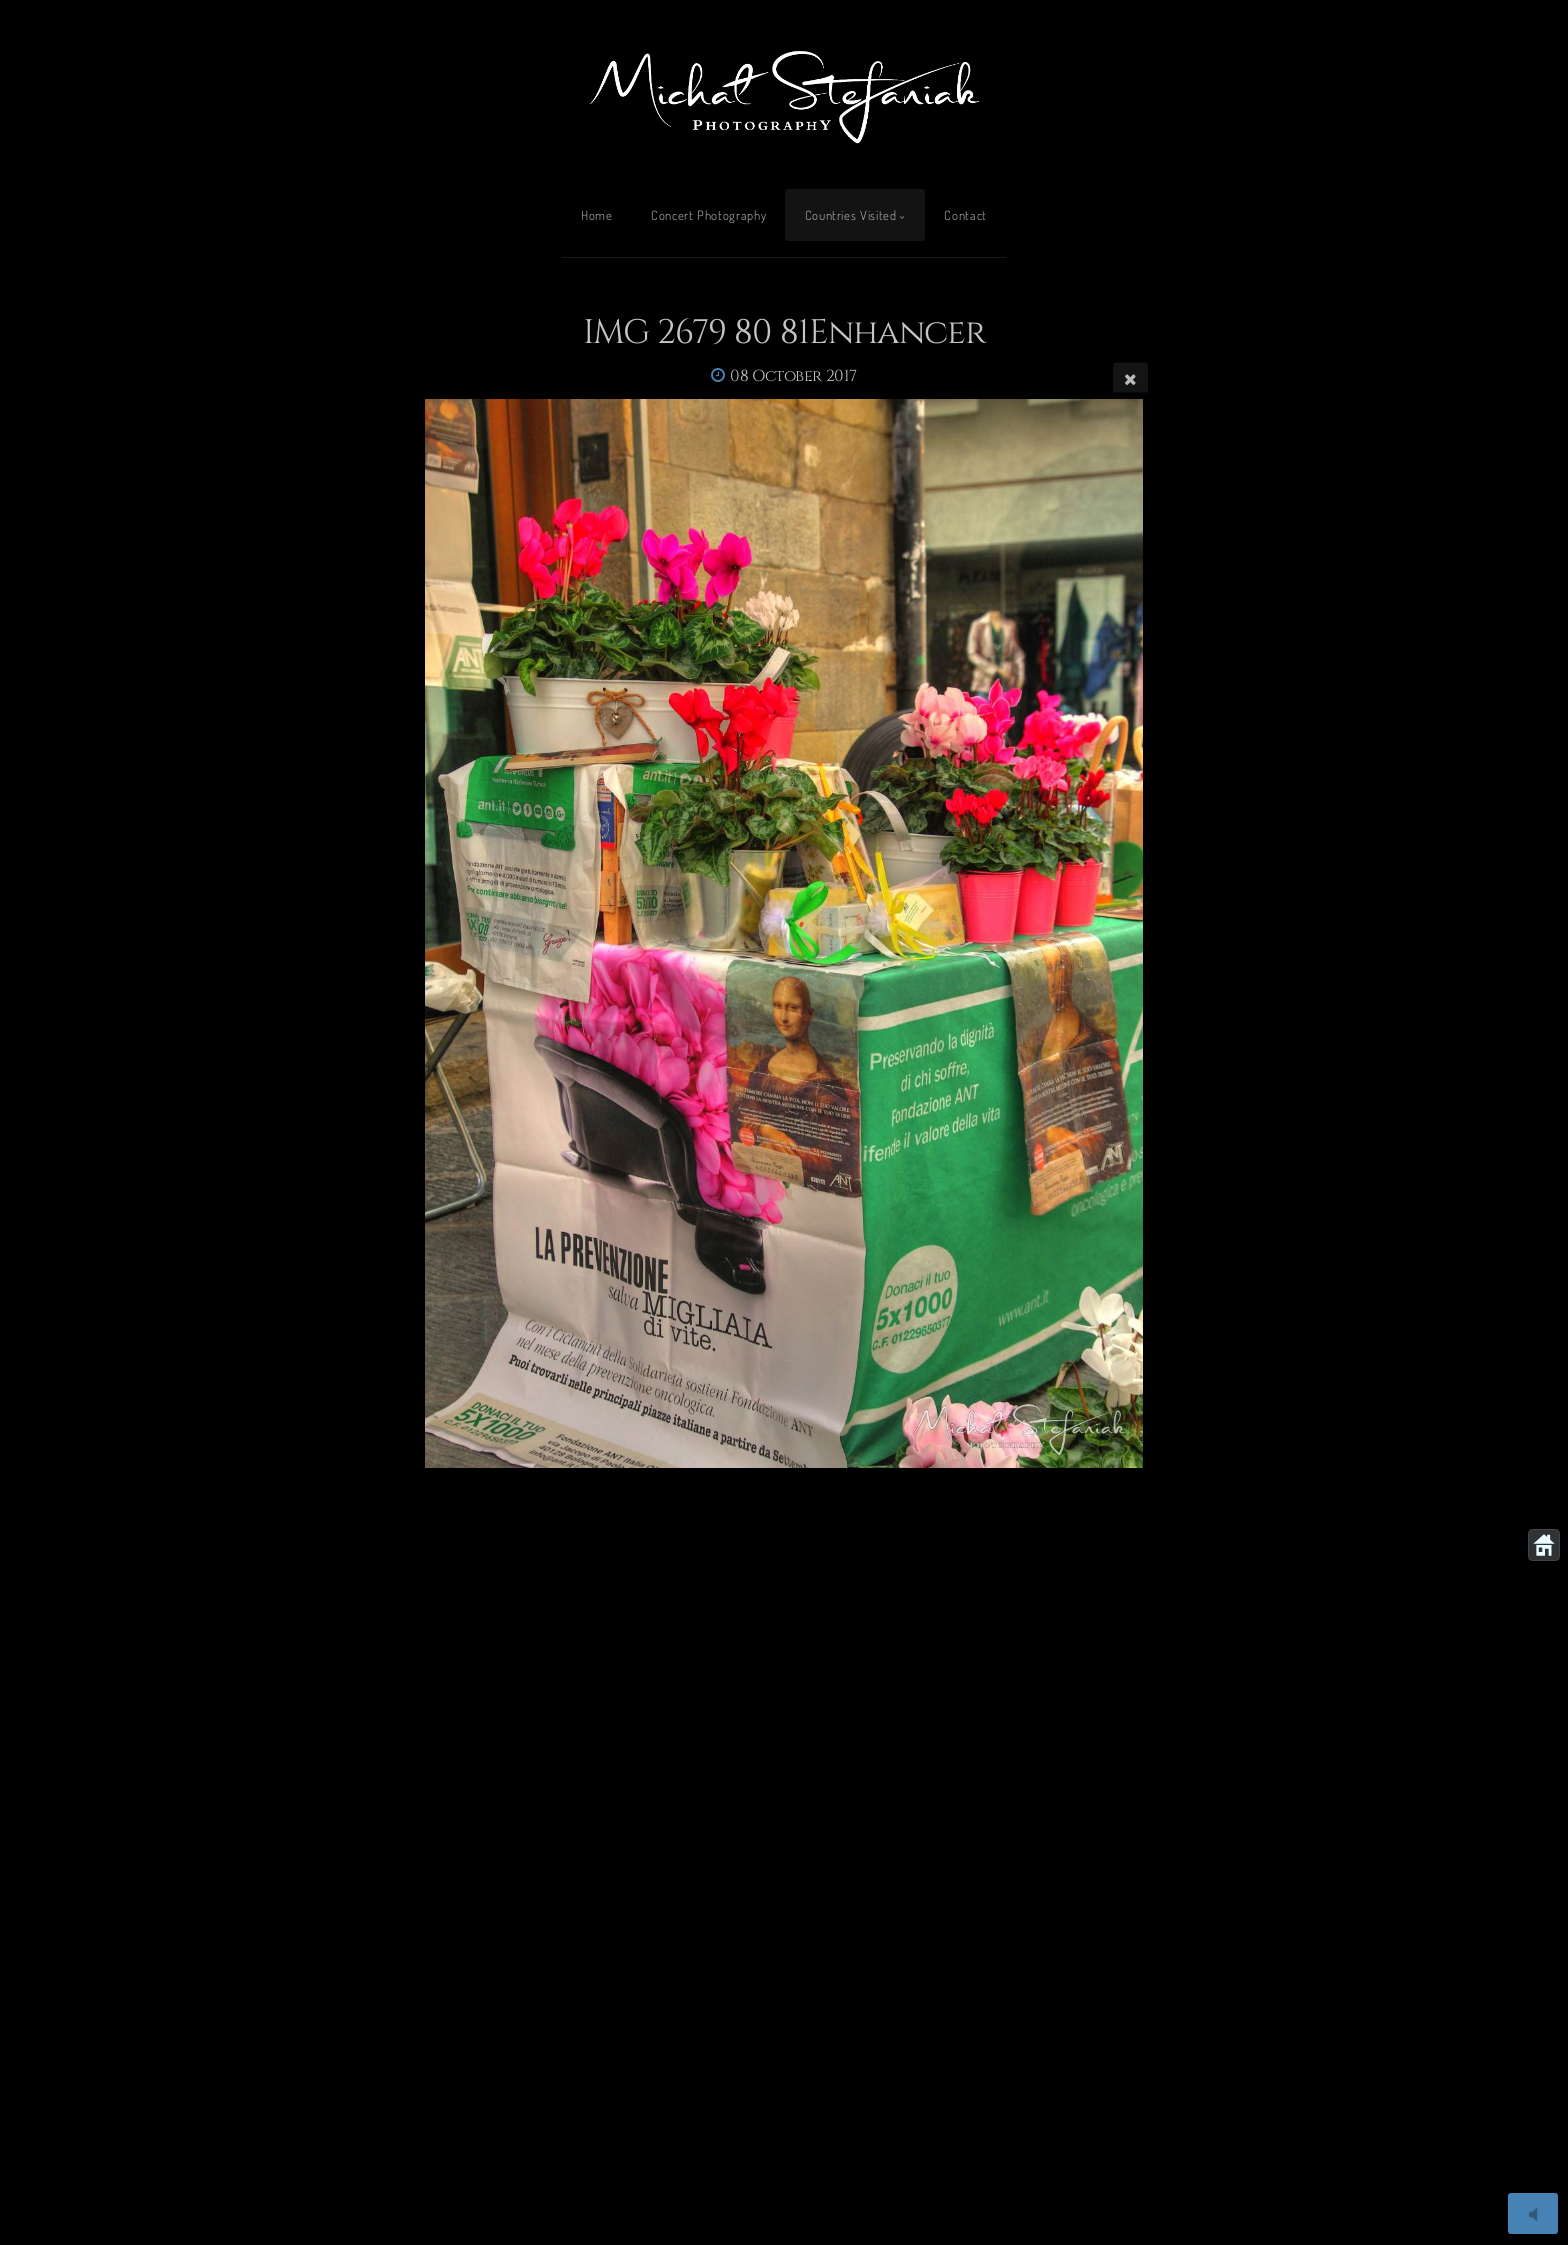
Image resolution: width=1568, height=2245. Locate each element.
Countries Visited (851, 215)
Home (597, 215)
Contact (965, 215)
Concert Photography (708, 215)
